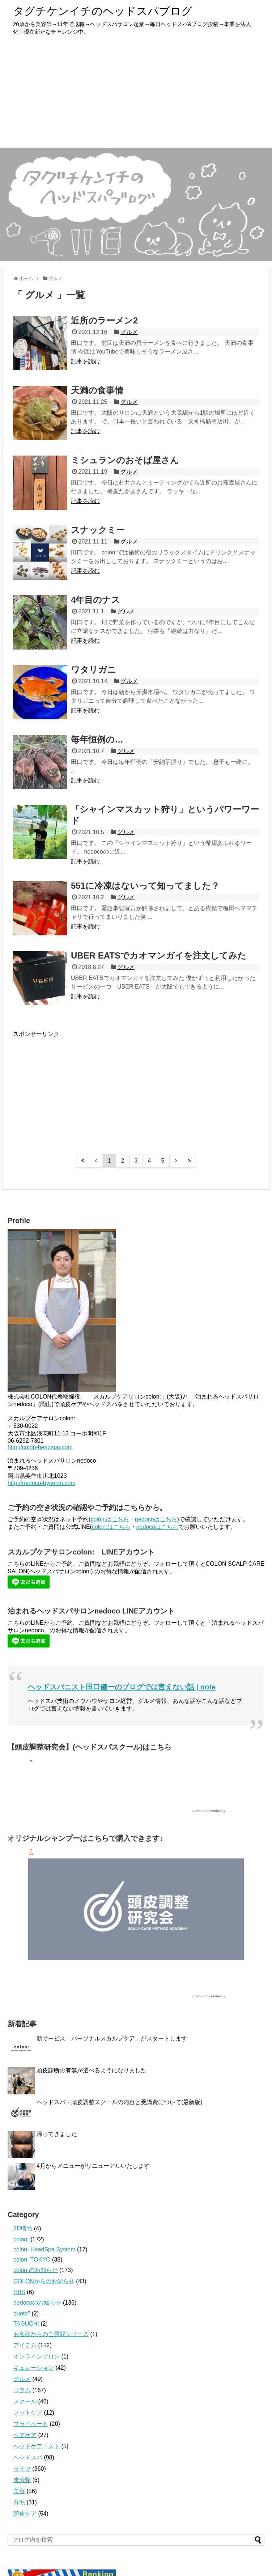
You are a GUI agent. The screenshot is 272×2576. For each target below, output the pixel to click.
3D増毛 (22, 2228)
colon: (21, 2239)
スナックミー (98, 530)
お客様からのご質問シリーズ (51, 2334)
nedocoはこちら (156, 1519)
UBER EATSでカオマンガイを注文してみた (158, 955)
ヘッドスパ (27, 2457)
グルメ (129, 332)
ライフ (22, 2469)
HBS (19, 2292)
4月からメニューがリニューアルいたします (93, 2166)
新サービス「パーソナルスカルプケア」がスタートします (112, 2038)
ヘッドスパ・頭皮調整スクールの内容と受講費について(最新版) (120, 2102)
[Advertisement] (136, 93)
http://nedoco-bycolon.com (42, 1483)
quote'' (21, 2313)
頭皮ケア (25, 2514)
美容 (19, 2491)
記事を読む (85, 361)
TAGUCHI (26, 2324)
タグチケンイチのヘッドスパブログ (102, 11)
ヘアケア (25, 2435)
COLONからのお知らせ (44, 2281)
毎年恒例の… (97, 739)
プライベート (30, 2424)
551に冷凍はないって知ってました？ (145, 886)
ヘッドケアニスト (36, 2446)
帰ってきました (57, 2134)
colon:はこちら (109, 1519)
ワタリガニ (93, 669)
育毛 (19, 2502)
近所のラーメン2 (104, 320)
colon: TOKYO (32, 2259)
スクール (25, 2401)
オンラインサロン (36, 2356)
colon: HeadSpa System (44, 2249)
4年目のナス (95, 600)
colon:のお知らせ (35, 2270)
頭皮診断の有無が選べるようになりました (91, 2070)
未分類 (22, 2480)
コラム (22, 2390)
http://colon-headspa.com (40, 1447)
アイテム (25, 2345)
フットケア (27, 2413)
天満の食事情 (97, 390)
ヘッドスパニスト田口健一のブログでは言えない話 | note (122, 1687)
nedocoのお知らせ (37, 2303)
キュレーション (33, 2368)
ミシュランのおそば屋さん (125, 460)
